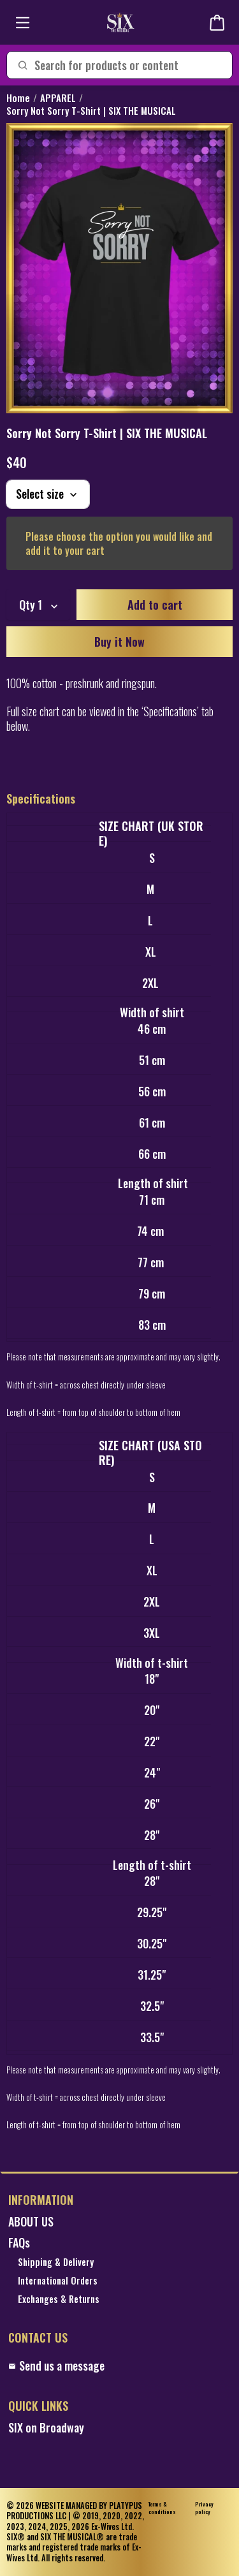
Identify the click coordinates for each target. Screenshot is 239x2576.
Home (18, 98)
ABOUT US (31, 2221)
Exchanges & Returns (58, 2299)
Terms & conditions (162, 2508)
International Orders (58, 2281)
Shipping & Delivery (56, 2262)
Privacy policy (204, 2508)
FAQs (19, 2242)
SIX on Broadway (46, 2427)
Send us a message (56, 2366)
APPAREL (58, 98)
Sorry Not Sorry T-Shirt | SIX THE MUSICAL (91, 111)
